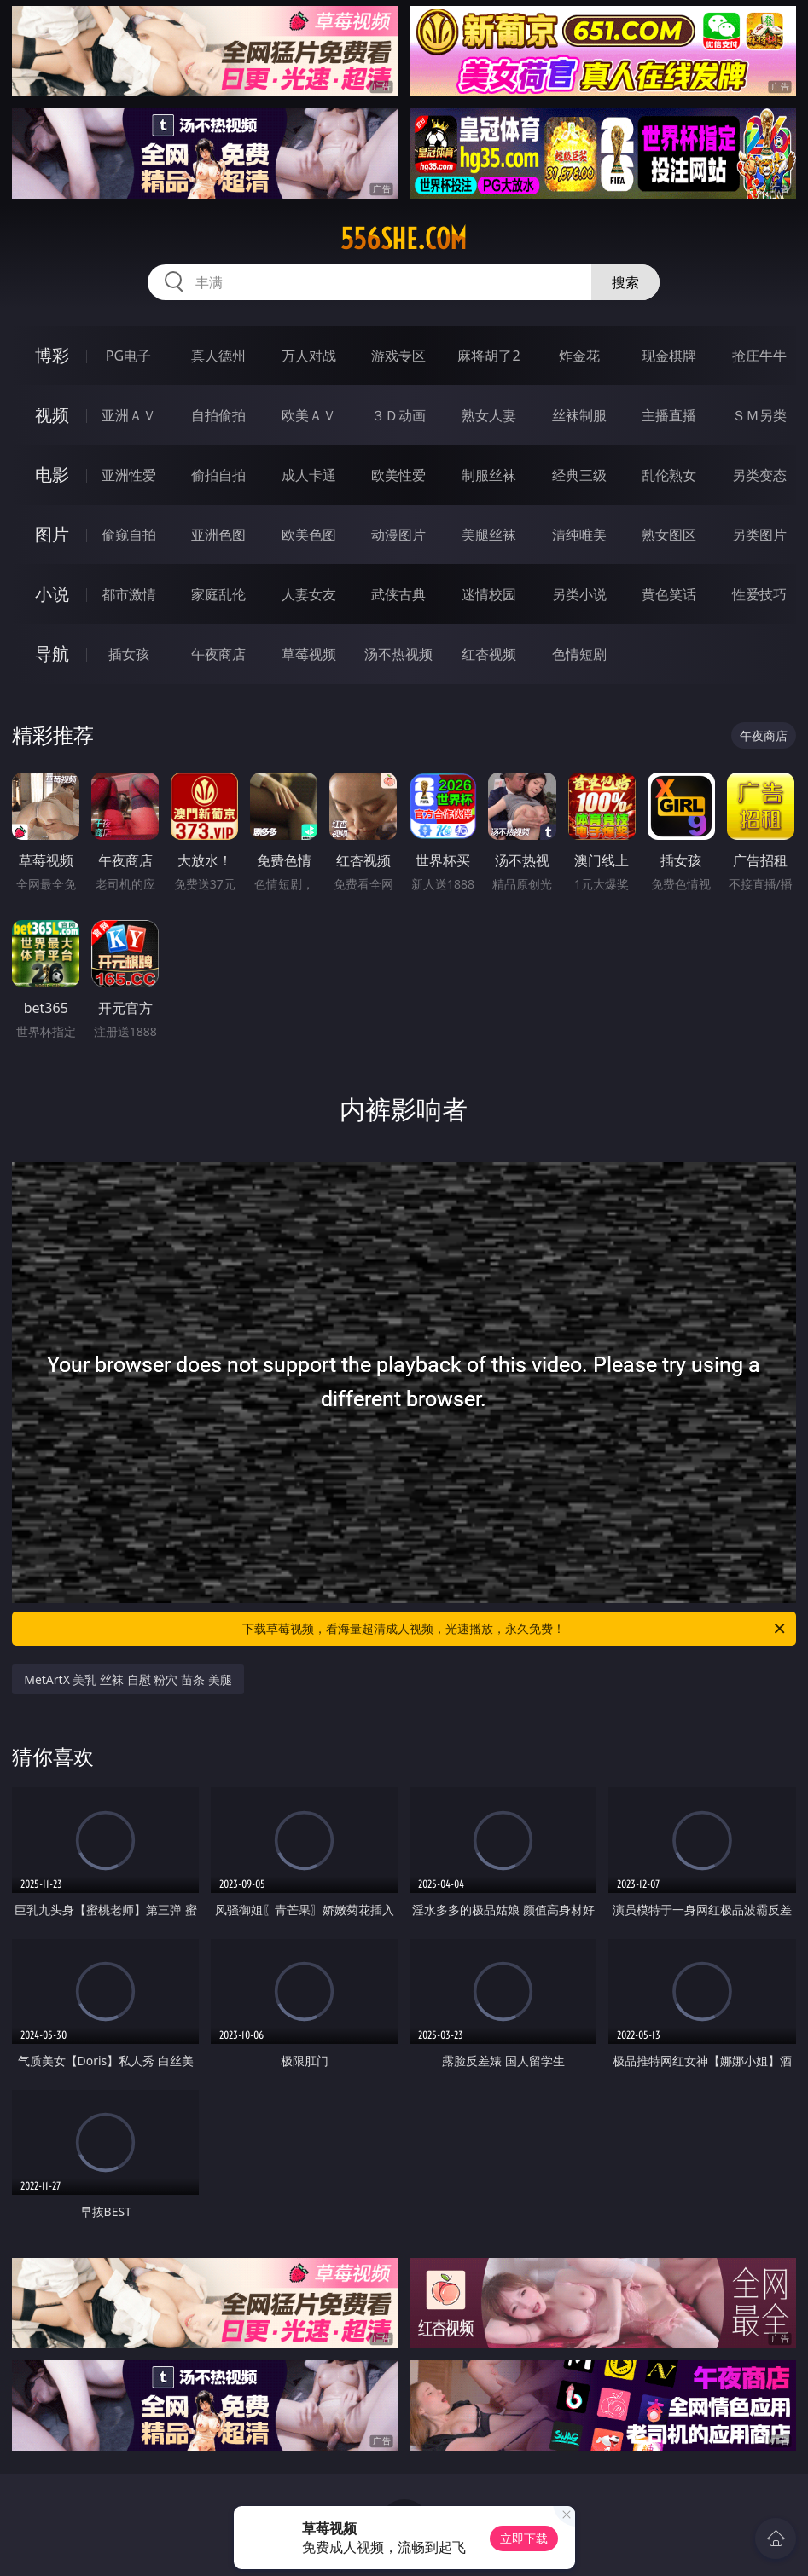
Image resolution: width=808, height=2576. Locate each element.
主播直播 (669, 415)
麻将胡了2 (488, 355)
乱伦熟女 (669, 475)
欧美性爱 (398, 475)
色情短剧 (579, 654)
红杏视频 (489, 654)
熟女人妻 (489, 415)
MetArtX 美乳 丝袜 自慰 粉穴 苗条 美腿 (127, 1679)
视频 (52, 414)
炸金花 (579, 355)
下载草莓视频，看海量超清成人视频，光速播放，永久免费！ (514, 1628)
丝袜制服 (579, 415)
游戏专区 (398, 355)
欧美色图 (309, 534)
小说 (52, 593)
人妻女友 (309, 594)
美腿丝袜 (489, 534)
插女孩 (128, 654)
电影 (52, 474)
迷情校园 (489, 594)
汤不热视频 (398, 654)
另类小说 (579, 594)
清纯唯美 (579, 534)
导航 (52, 653)
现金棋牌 (669, 355)
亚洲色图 (218, 534)
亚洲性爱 (129, 475)
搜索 (625, 282)
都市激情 (129, 594)
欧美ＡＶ (309, 415)
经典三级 (579, 475)
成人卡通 (309, 475)
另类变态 (759, 475)
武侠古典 (398, 594)
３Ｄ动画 (398, 415)
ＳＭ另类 (759, 415)
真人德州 (218, 355)
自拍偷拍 (218, 415)
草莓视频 (309, 654)
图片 (52, 534)
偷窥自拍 (129, 534)
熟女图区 (669, 534)
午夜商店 (218, 654)
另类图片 (759, 534)
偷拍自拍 (218, 475)
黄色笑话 (669, 594)
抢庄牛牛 (759, 355)
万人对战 (309, 355)
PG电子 (128, 355)
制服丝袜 (489, 475)
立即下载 (524, 2538)
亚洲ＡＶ (129, 415)
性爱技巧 (759, 594)
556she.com (403, 239)
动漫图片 (398, 534)
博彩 (52, 355)
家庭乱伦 (218, 594)
